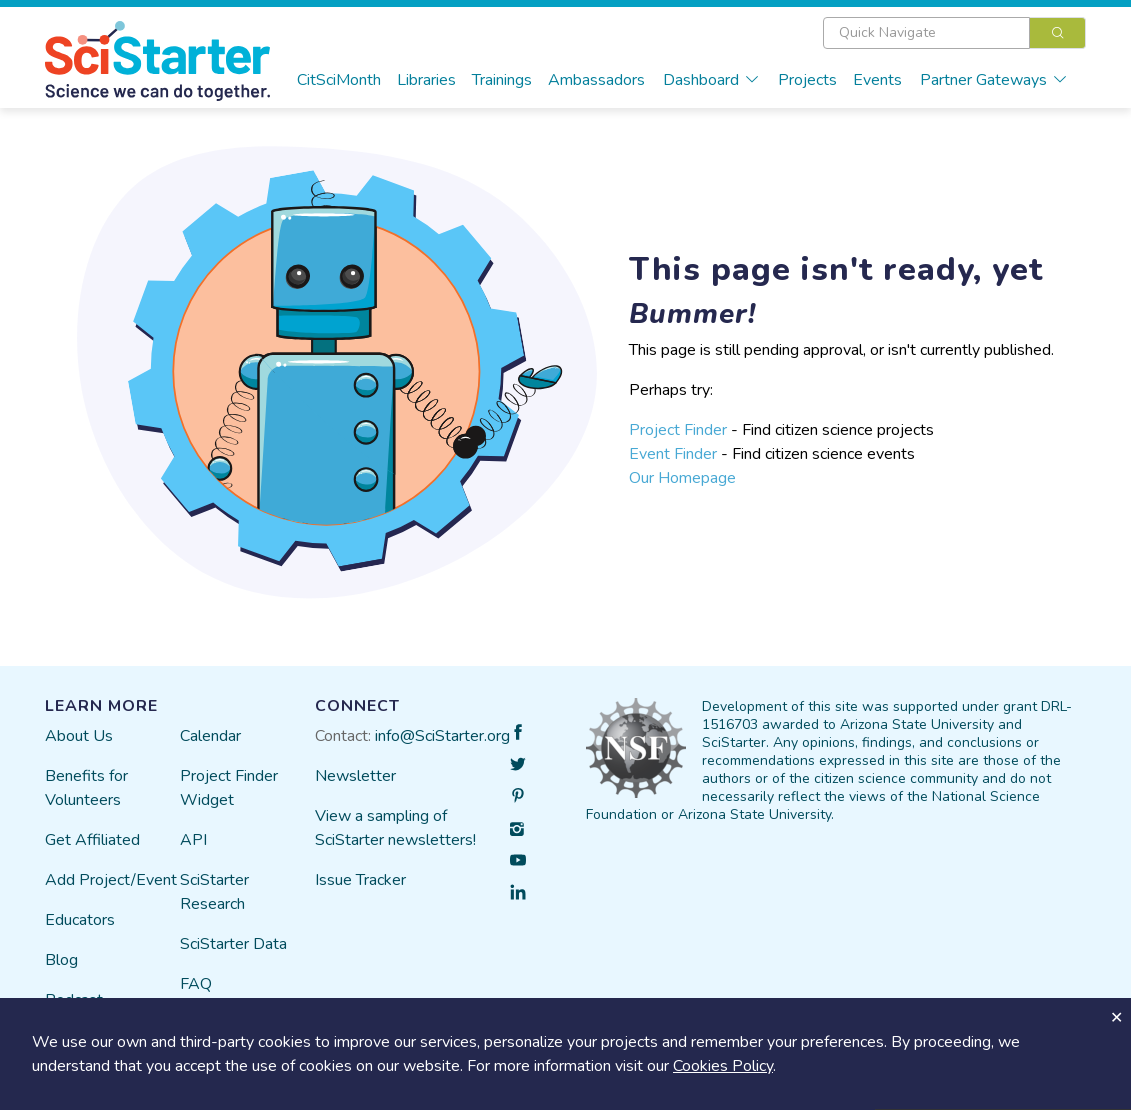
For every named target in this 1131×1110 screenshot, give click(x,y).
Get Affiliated (92, 840)
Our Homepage (682, 478)
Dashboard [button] (711, 80)
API (193, 840)
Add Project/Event (111, 880)
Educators (80, 920)
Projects (807, 80)
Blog (61, 960)
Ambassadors (596, 80)
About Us (79, 736)
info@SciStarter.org (442, 736)
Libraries (426, 80)
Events (877, 80)
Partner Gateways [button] (994, 80)
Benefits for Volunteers (86, 788)
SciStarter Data (233, 944)
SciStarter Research (214, 892)
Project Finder (678, 430)
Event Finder (673, 454)
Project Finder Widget (229, 788)
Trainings (502, 80)
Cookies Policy (723, 1066)
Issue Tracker (360, 880)
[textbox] (926, 33)
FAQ (196, 984)
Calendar (210, 736)
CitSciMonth (339, 80)
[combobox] (954, 33)
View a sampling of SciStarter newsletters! (395, 828)
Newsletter (355, 776)
